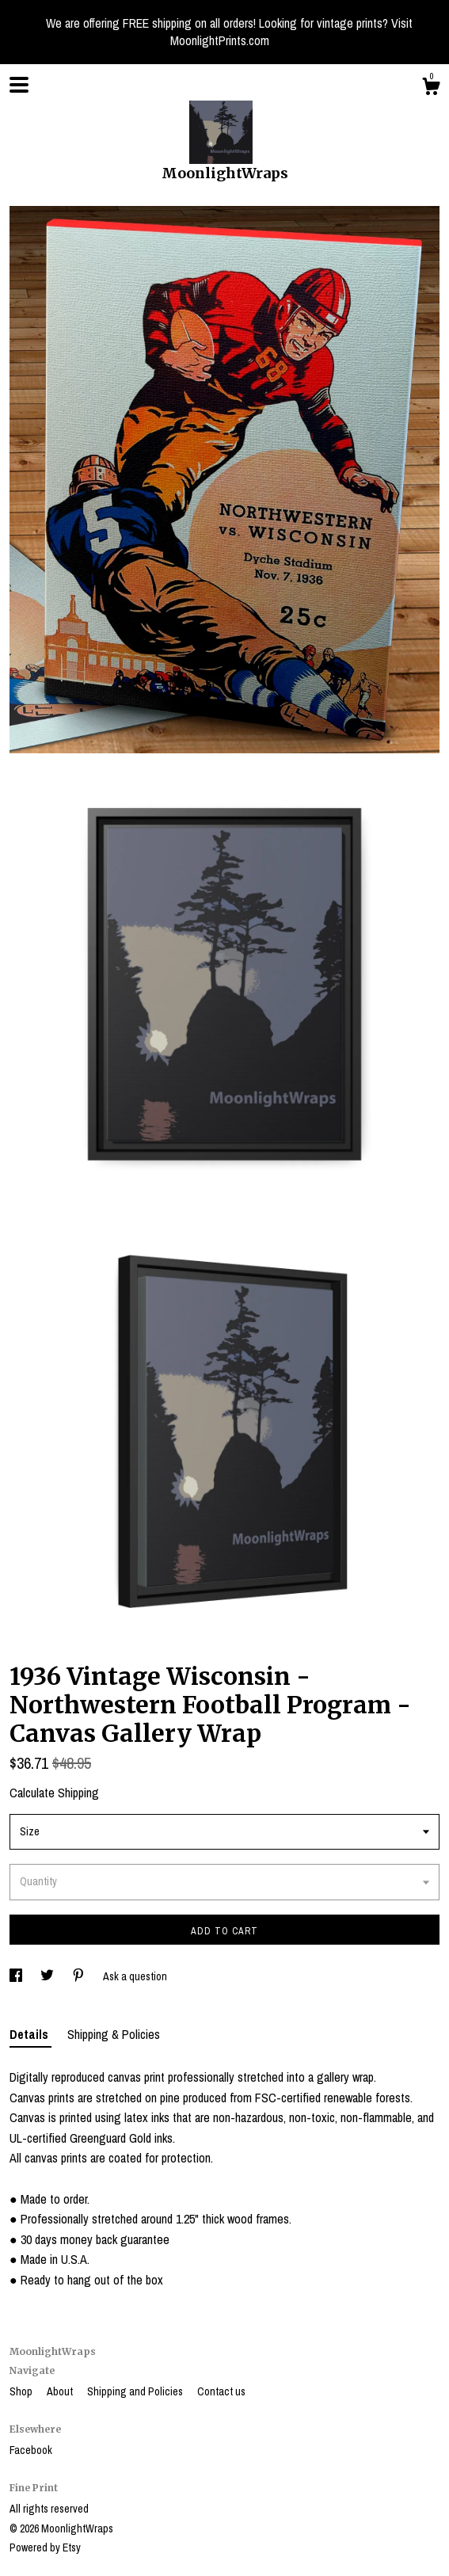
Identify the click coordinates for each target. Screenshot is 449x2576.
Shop (22, 2391)
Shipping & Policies (113, 2034)
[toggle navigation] (19, 85)
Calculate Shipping (54, 1792)
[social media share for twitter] (48, 1976)
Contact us (221, 2391)
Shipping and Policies (136, 2391)
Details (30, 2034)
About (61, 2391)
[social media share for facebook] (17, 1976)
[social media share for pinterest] (79, 1976)
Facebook (31, 2450)
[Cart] (430, 89)
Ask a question (135, 1976)
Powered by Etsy (45, 2547)
